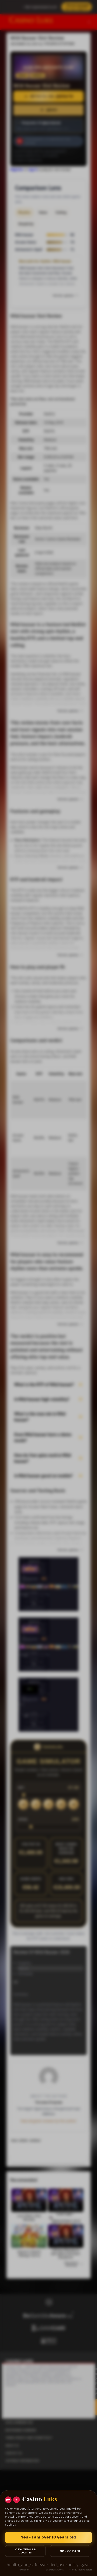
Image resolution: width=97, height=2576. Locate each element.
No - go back (70, 2551)
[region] (48, 1288)
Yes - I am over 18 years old (48, 2537)
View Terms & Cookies (25, 2551)
